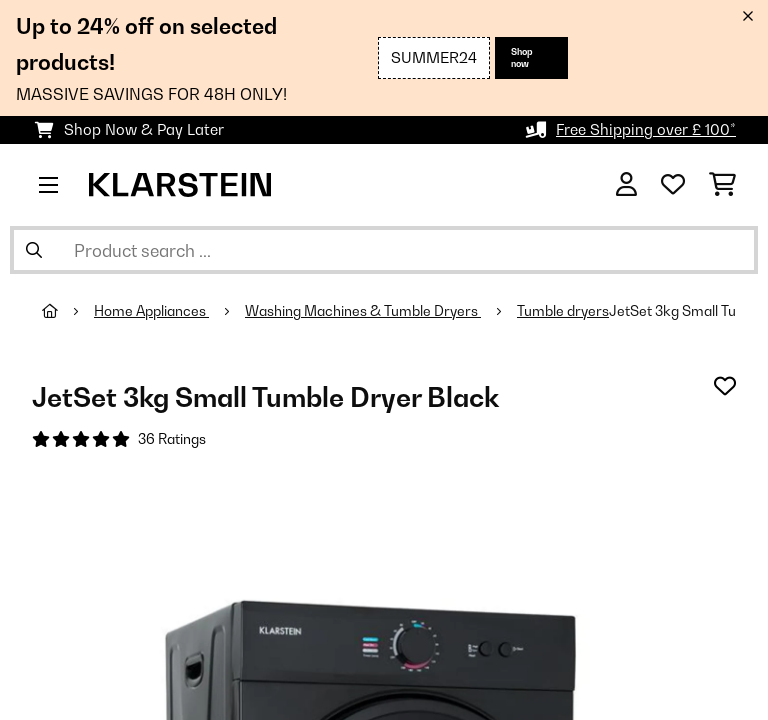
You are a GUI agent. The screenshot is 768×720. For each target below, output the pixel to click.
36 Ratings (172, 439)
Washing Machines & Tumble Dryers (363, 311)
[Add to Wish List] (725, 386)
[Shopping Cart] (722, 185)
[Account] (626, 185)
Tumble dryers (563, 311)
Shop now (522, 57)
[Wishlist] (673, 185)
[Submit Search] (34, 250)
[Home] (68, 311)
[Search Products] (384, 250)
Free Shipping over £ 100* (646, 129)
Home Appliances (151, 311)
